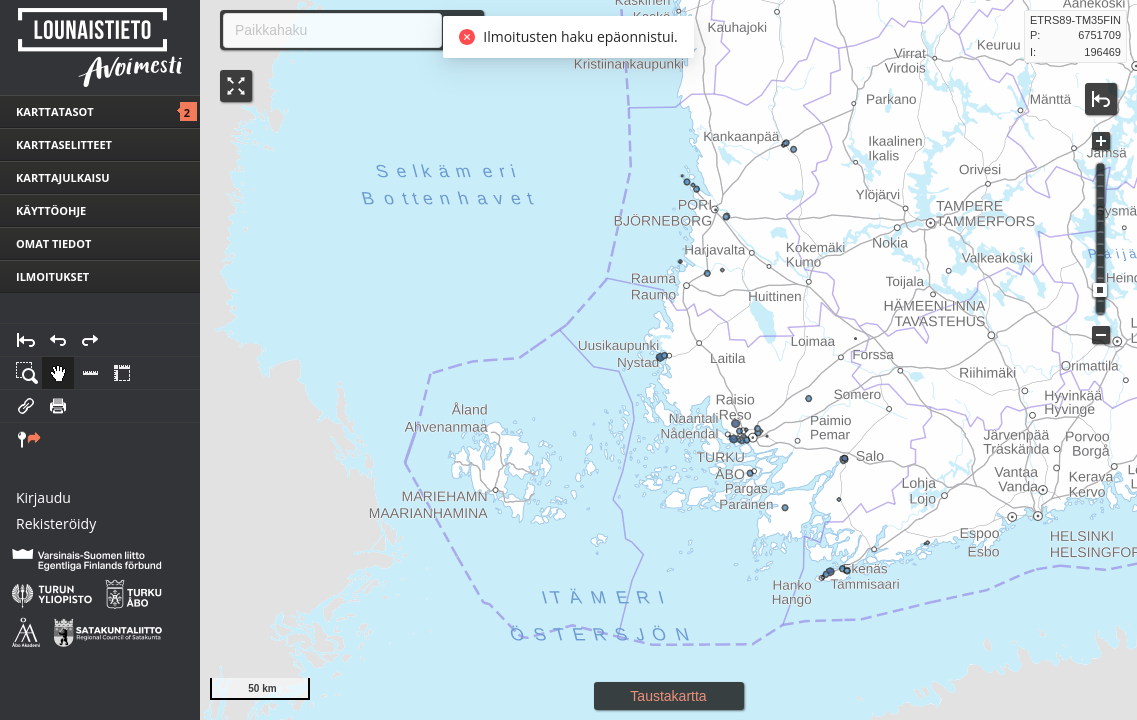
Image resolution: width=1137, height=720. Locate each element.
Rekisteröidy (56, 523)
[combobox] (324, 30)
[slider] (1100, 290)
